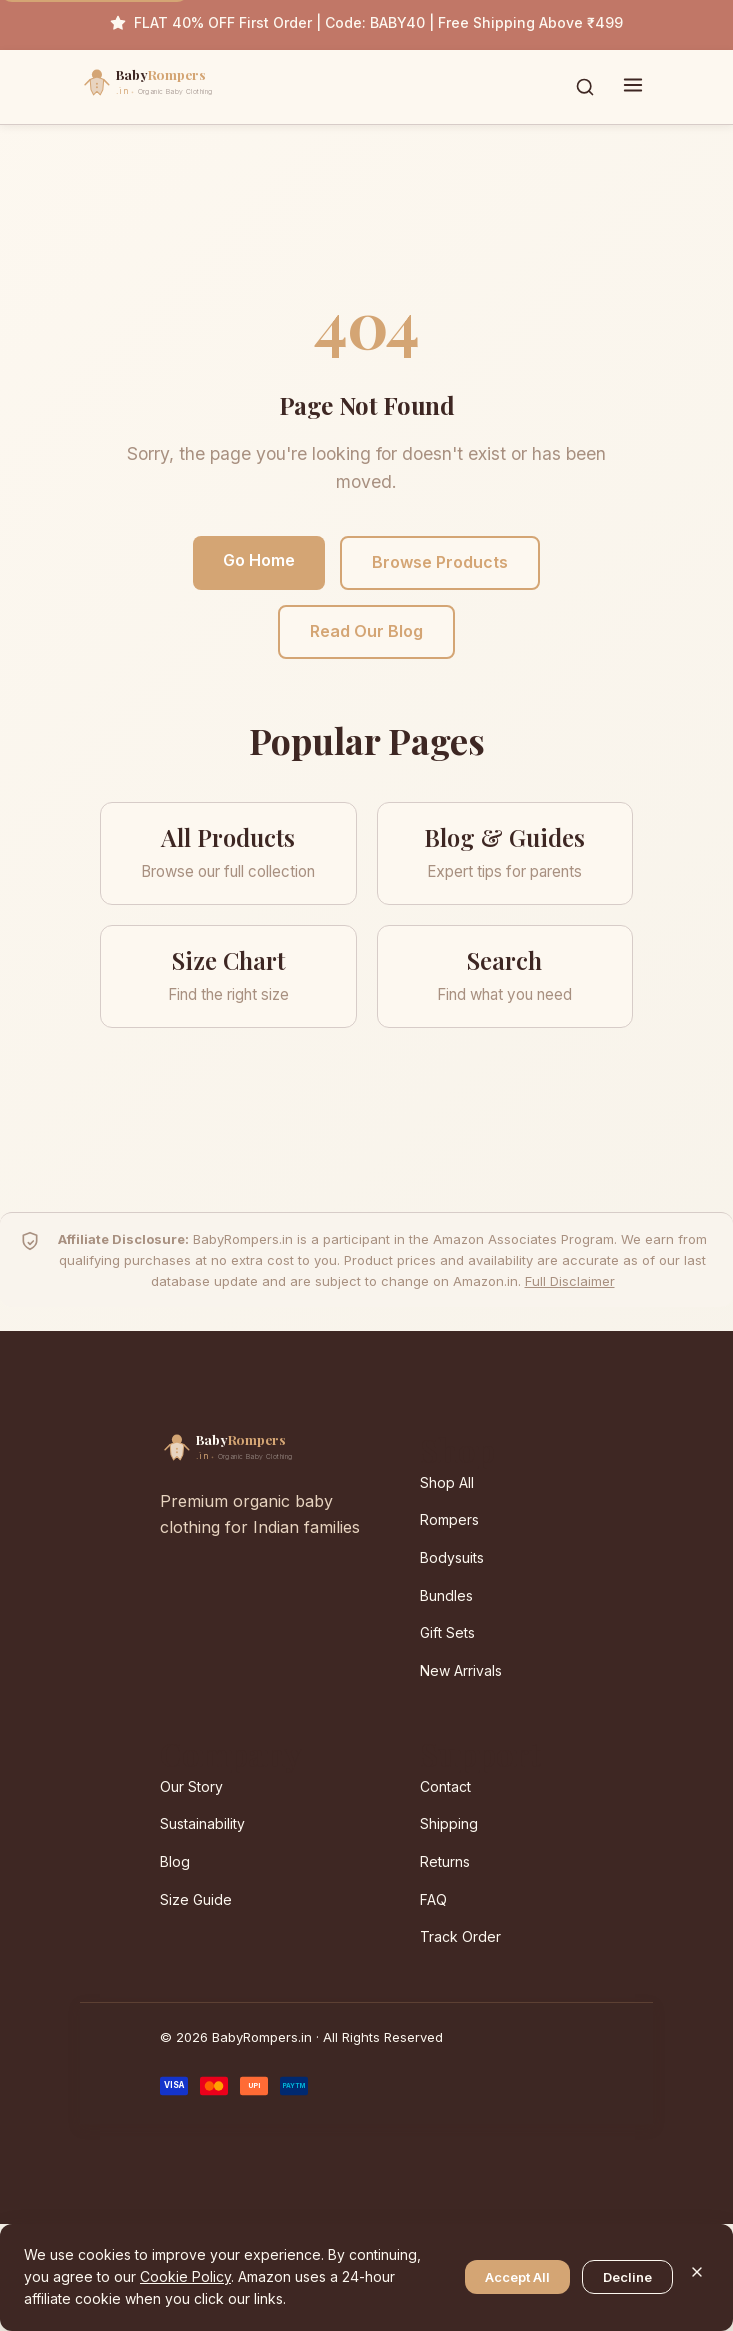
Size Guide (196, 1899)
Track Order (460, 1936)
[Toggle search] (585, 87)
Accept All (517, 2277)
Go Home (259, 560)
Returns (445, 1861)
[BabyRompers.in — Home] (190, 87)
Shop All (447, 1482)
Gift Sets (447, 1632)
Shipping (449, 1823)
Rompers (449, 1519)
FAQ (433, 1899)
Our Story (191, 1786)
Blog (175, 1861)
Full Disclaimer (570, 1281)
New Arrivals (461, 1670)
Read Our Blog (366, 631)
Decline (627, 2277)
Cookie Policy (185, 2276)
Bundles (446, 1595)
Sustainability (202, 1823)
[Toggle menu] (633, 87)
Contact (445, 1786)
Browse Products (440, 562)
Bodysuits (452, 1557)
